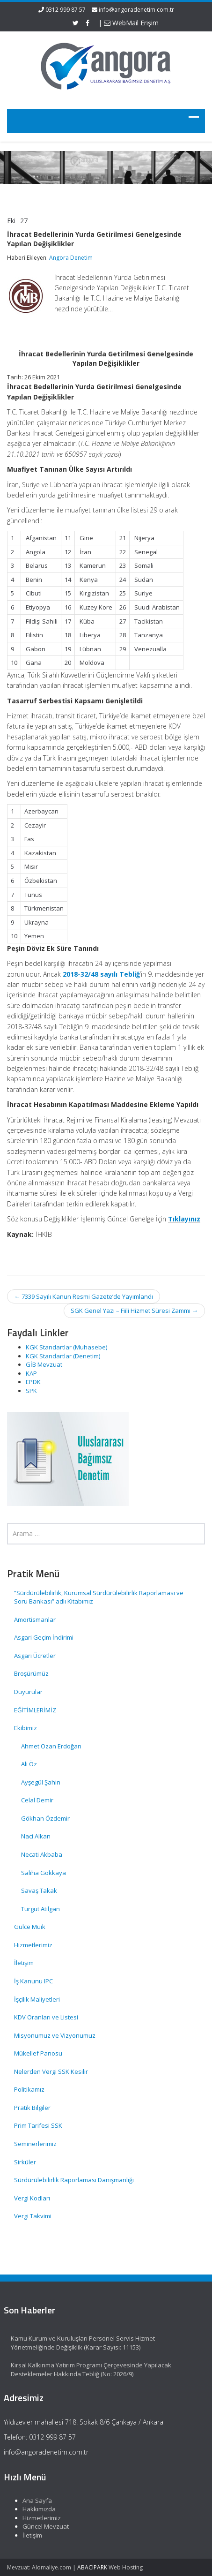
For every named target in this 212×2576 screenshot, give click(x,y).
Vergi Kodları (32, 2198)
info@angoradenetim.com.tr (136, 10)
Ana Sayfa (32, 2500)
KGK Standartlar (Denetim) (63, 1356)
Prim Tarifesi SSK (38, 2125)
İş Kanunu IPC (33, 1981)
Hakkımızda (34, 2509)
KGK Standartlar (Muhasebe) (66, 1347)
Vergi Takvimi (32, 2216)
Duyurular (28, 1691)
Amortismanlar (35, 1619)
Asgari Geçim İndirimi (43, 1637)
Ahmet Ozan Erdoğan (51, 1746)
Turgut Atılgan (40, 1909)
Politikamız (29, 2089)
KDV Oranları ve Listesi (46, 2017)
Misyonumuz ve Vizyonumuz (54, 2035)
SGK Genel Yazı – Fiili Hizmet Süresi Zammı (134, 1310)
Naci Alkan (36, 1836)
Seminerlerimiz (35, 2143)
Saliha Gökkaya (43, 1872)
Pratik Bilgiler (32, 2107)
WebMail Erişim (131, 22)
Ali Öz (29, 1764)
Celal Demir (37, 1800)
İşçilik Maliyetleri (37, 1999)
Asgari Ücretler (35, 1655)
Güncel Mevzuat (40, 2526)
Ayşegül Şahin (40, 1782)
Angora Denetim (71, 258)
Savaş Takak (39, 1890)
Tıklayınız (184, 1218)
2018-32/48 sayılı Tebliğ (101, 974)
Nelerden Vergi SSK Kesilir (51, 2071)
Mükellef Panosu (38, 2053)
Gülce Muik (29, 1926)
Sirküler (25, 2162)
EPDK (33, 1382)
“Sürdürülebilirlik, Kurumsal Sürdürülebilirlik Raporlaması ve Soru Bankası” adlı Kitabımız (98, 1597)
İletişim (24, 1962)
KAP (31, 1373)
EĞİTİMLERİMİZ (35, 1710)
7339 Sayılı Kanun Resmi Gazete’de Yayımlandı (83, 1296)
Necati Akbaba (41, 1854)
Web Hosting (126, 2567)
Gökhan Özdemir (45, 1818)
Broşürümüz (31, 1673)
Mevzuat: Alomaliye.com (39, 2567)
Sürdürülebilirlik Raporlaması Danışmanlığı (74, 2180)
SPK (31, 1390)
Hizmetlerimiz (33, 1945)
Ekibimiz (25, 1728)
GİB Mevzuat (44, 1364)
